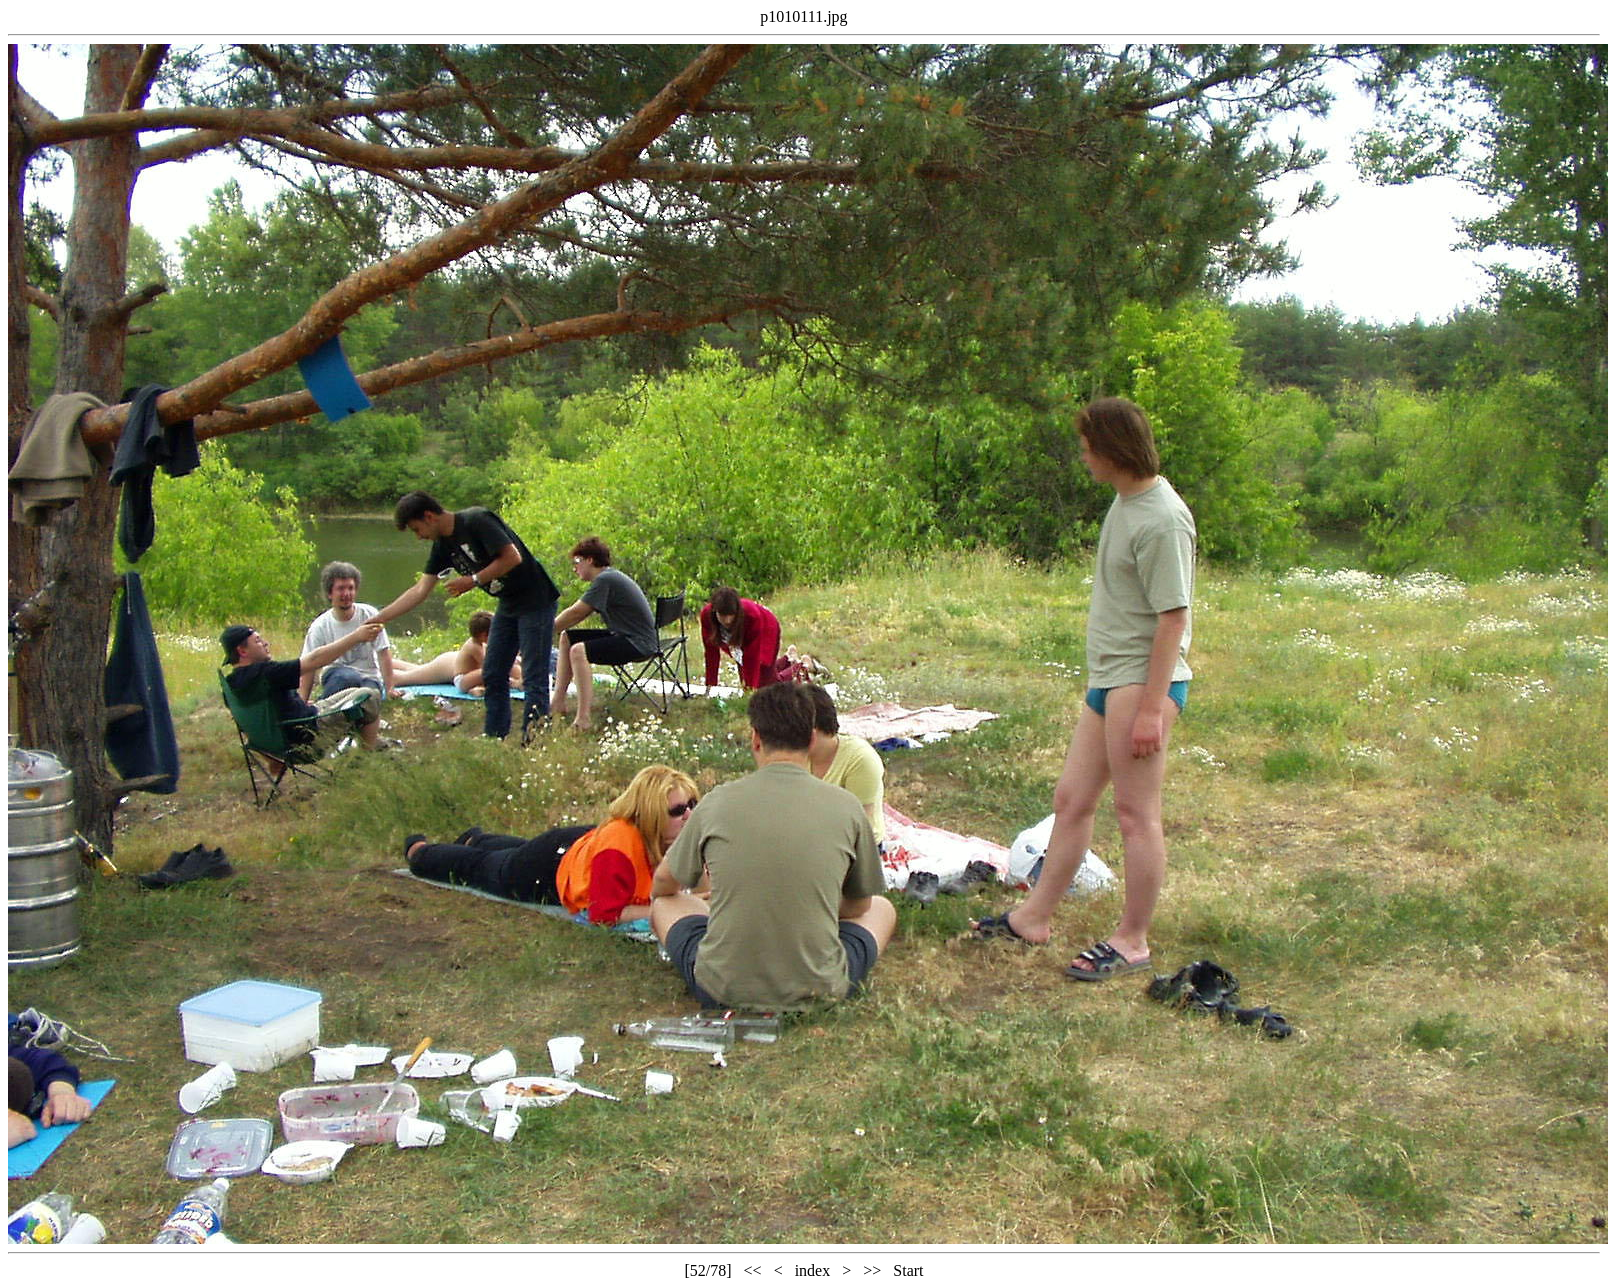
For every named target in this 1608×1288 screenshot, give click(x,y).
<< (753, 1270)
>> (872, 1270)
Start (908, 1270)
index (813, 1270)
